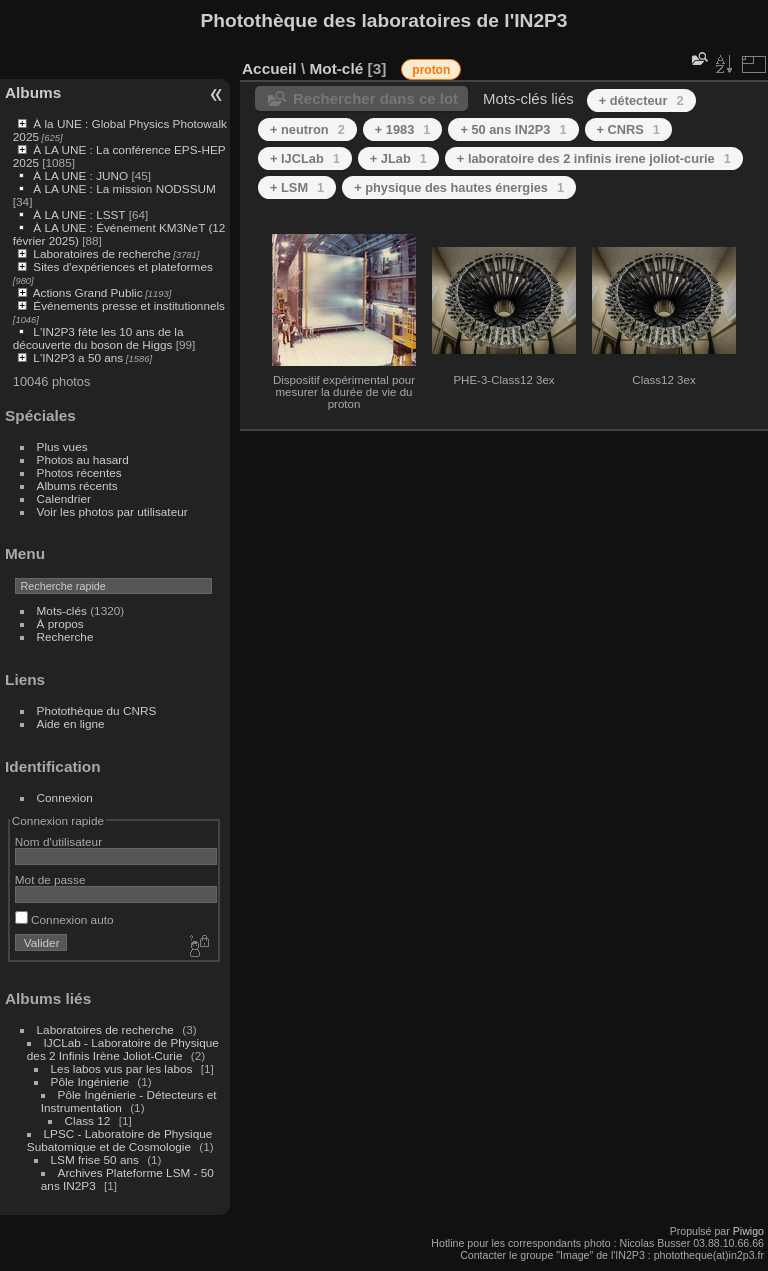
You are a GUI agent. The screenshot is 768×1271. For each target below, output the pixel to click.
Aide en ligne (71, 723)
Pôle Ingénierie (90, 1081)
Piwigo (748, 1231)
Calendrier (64, 498)
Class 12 (88, 1120)
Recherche (65, 636)
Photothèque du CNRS (97, 710)
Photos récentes (79, 472)
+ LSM (297, 187)
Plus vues (62, 446)
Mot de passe (50, 879)
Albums (33, 92)
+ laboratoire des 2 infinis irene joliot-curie (594, 158)
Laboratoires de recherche (101, 253)
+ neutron (307, 129)
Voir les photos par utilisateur (112, 511)
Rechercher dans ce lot (375, 98)
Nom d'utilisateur (58, 841)
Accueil (269, 68)
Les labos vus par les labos (122, 1068)
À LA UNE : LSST (79, 214)
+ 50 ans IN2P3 (513, 129)
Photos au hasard (83, 459)
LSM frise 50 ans (95, 1159)
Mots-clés (62, 610)
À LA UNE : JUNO (82, 175)
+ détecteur (641, 100)
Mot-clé (336, 68)
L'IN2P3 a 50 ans (78, 357)
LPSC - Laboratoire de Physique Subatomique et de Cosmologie (120, 1140)
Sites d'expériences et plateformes (122, 266)
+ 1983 (403, 129)
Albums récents (77, 485)
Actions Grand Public (88, 292)
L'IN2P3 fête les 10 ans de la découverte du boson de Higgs (98, 338)
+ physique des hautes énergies (459, 187)
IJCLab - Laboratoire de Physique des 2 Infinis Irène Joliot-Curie (123, 1049)
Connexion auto (64, 919)
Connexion (65, 797)
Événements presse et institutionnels (129, 305)
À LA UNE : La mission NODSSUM (124, 188)
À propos (60, 623)
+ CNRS (628, 129)
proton (431, 70)
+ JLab (398, 158)
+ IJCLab (305, 158)
